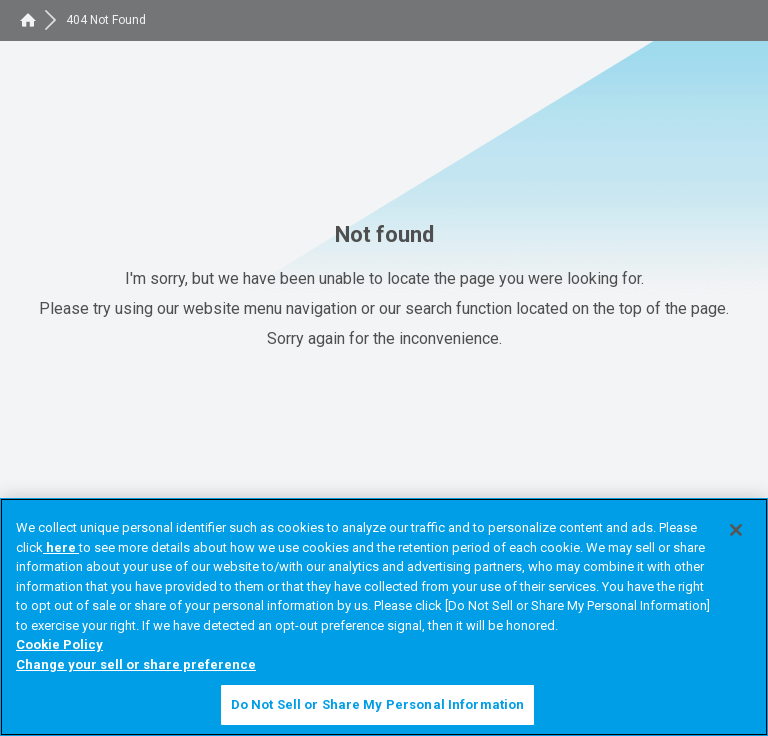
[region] (384, 617)
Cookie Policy (59, 644)
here (61, 547)
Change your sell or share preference (136, 664)
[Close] (736, 530)
